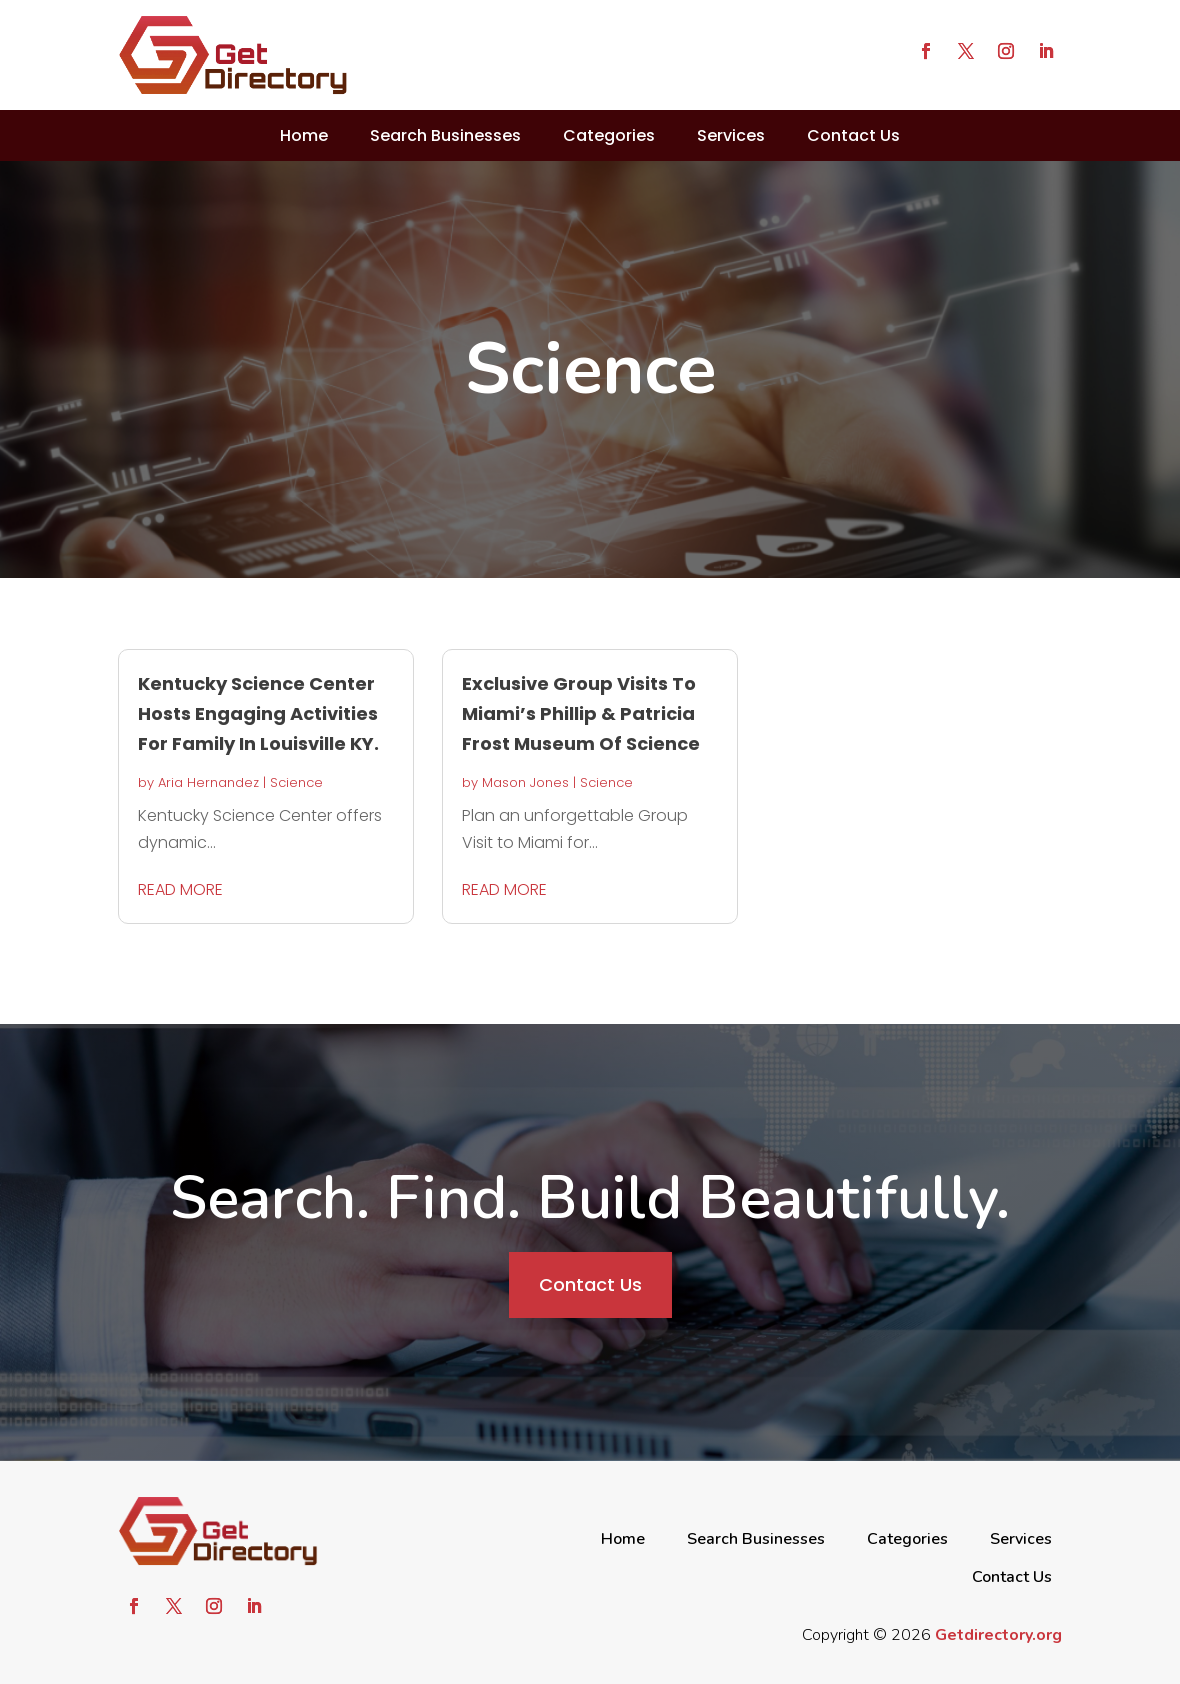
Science (296, 782)
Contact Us (853, 135)
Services (731, 135)
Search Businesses (445, 135)
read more (180, 889)
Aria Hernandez (208, 782)
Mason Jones (525, 782)
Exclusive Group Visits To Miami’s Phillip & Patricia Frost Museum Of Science (581, 713)
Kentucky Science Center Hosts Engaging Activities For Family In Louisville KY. (258, 713)
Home (304, 135)
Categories (609, 135)
